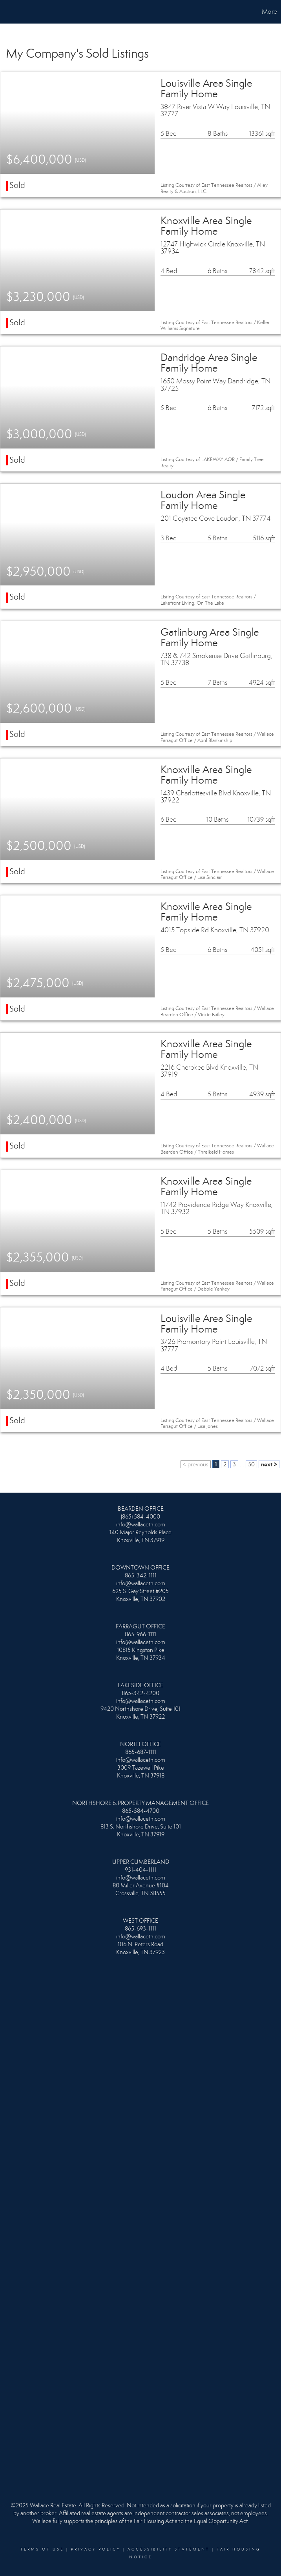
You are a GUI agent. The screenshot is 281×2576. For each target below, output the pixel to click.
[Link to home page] (10, 12)
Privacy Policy (95, 2549)
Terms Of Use (42, 2549)
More (269, 11)
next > (269, 1464)
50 (251, 1464)
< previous (195, 1464)
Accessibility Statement (169, 2549)
